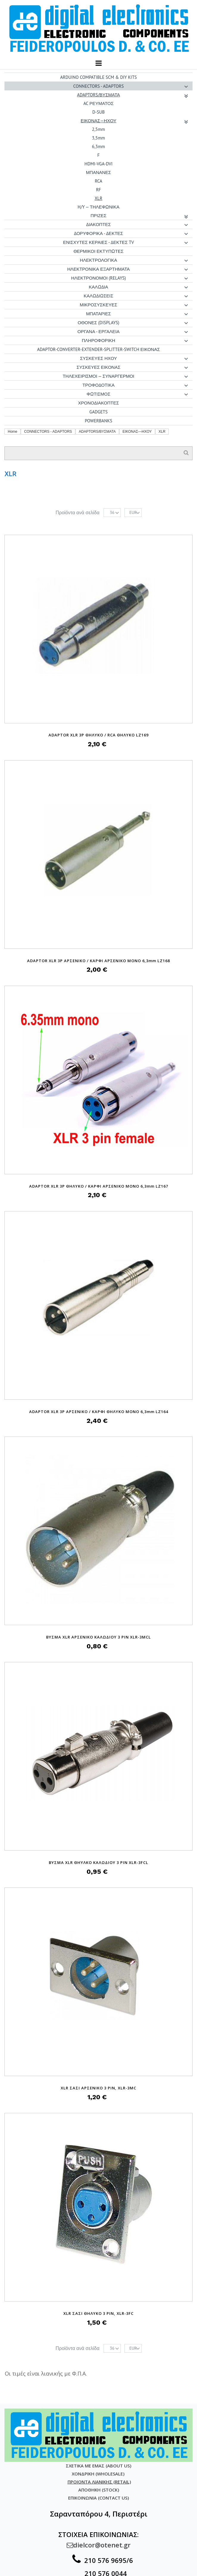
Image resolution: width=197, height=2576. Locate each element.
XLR (162, 431)
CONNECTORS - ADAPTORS (48, 431)
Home (12, 431)
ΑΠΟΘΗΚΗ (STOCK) (98, 2490)
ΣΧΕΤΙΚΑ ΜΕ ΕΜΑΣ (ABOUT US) (98, 2466)
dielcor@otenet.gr (99, 2544)
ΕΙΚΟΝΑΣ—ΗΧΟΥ (137, 431)
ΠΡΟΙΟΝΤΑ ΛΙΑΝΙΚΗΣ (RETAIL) (99, 2482)
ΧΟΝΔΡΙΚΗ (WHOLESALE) (99, 2474)
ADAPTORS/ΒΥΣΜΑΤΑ (97, 431)
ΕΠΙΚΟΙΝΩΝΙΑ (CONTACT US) (98, 2498)
